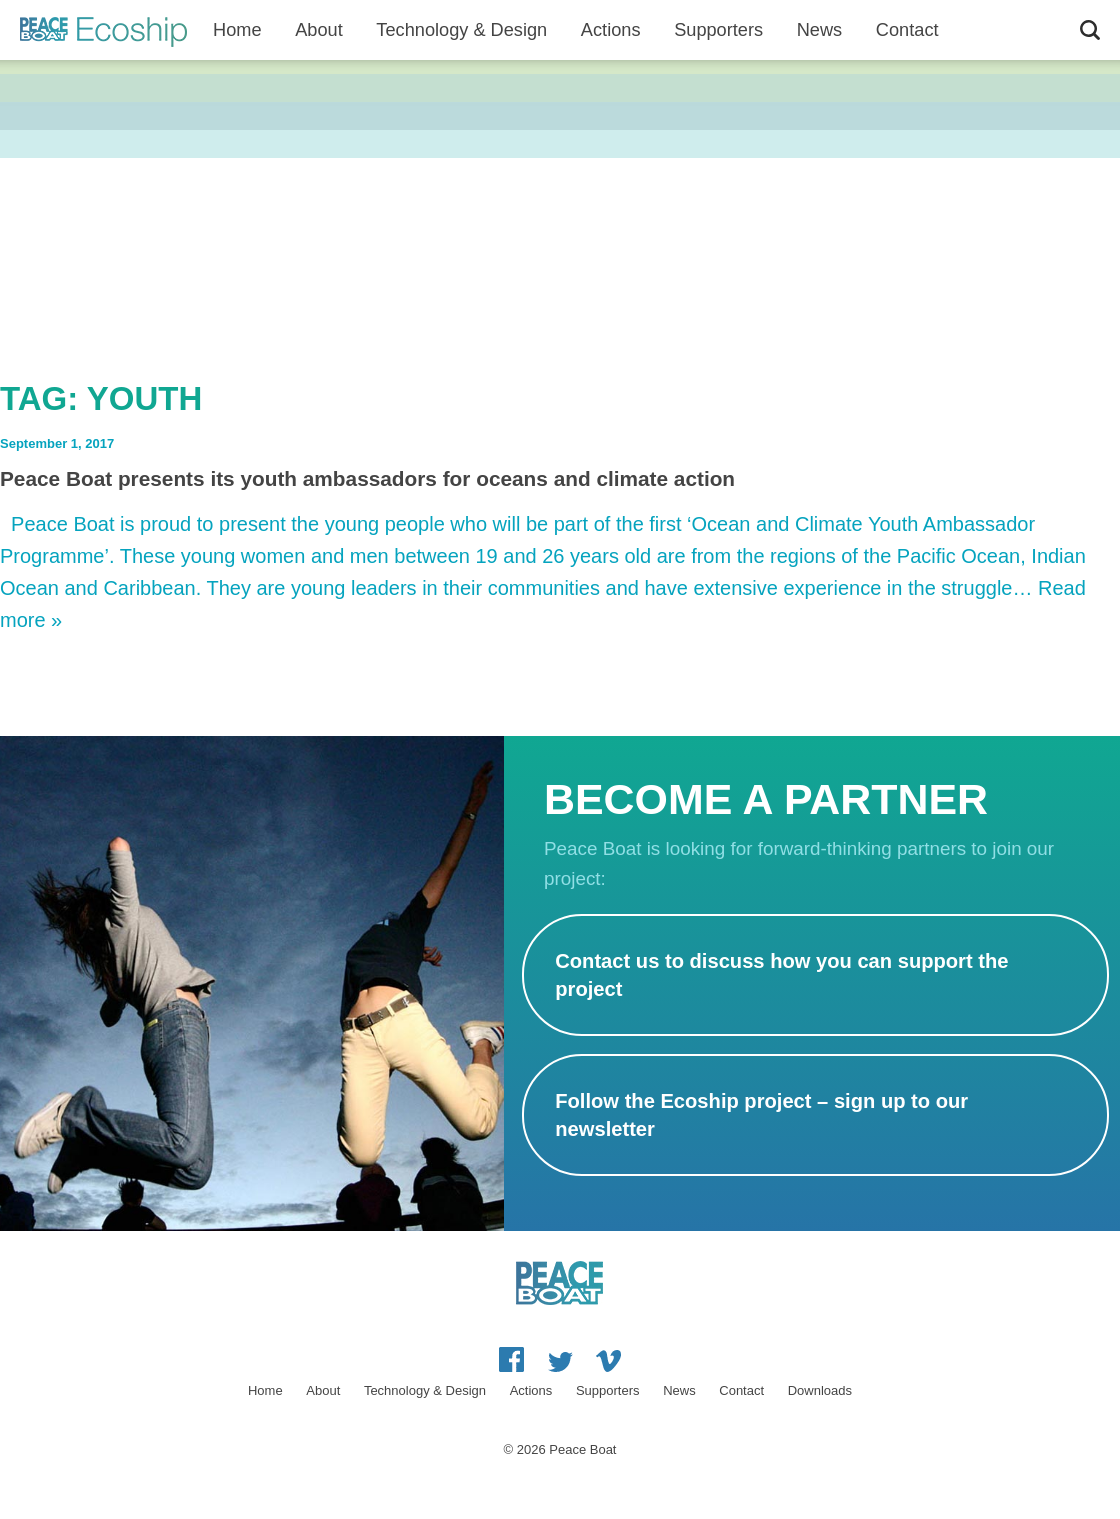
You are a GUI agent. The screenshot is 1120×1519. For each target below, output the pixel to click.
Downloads (820, 1390)
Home (237, 30)
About (319, 30)
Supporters (718, 30)
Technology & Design (461, 30)
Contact (741, 1390)
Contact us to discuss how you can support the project (781, 975)
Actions (611, 30)
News (819, 30)
